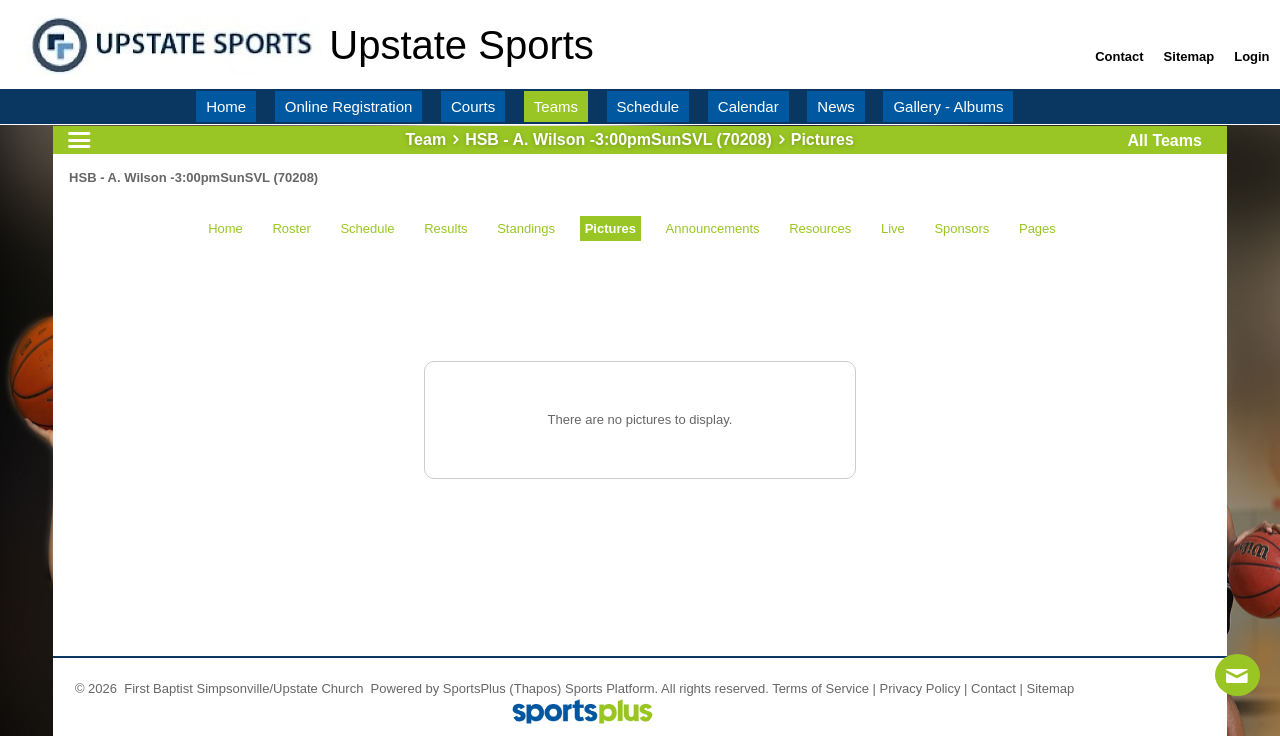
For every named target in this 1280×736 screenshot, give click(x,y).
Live (893, 228)
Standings (526, 228)
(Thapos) (535, 688)
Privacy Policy (920, 688)
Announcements (713, 228)
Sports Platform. (611, 688)
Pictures (610, 228)
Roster (291, 228)
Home (225, 228)
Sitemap (1051, 688)
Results (445, 228)
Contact (993, 688)
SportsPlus (474, 688)
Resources (820, 228)
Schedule (367, 228)
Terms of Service (820, 688)
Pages (1037, 228)
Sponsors (961, 228)
